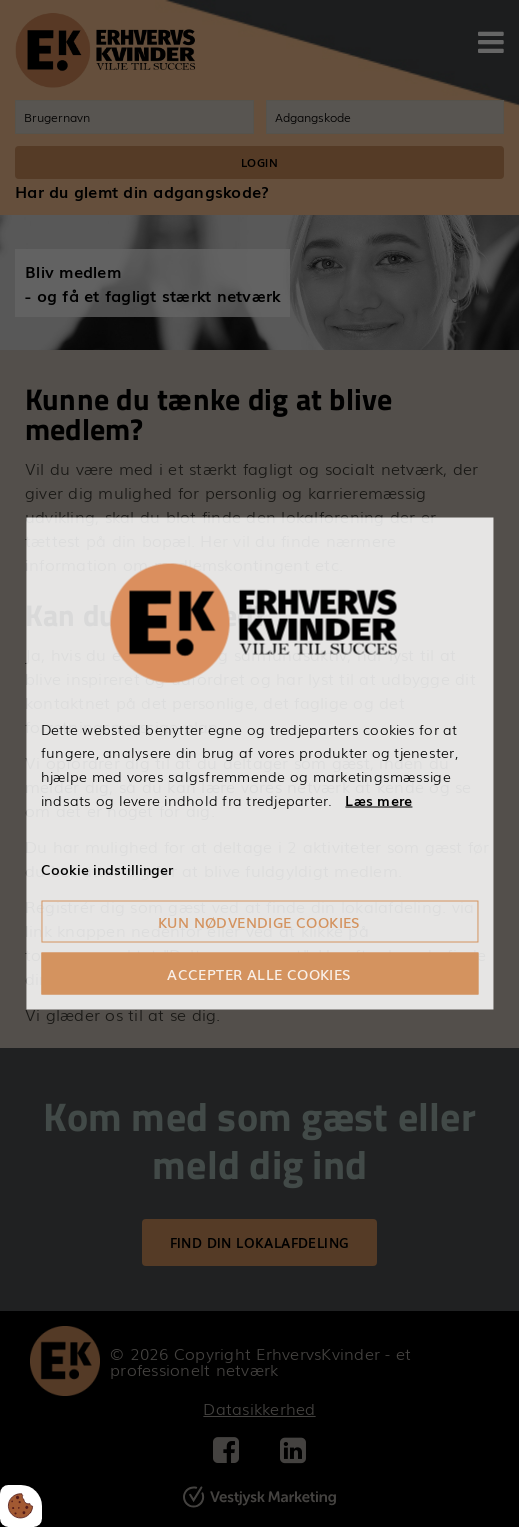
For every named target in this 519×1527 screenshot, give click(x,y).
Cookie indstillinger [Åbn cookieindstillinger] (107, 868)
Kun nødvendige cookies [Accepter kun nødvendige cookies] (259, 922)
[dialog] (259, 763)
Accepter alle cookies (259, 974)
